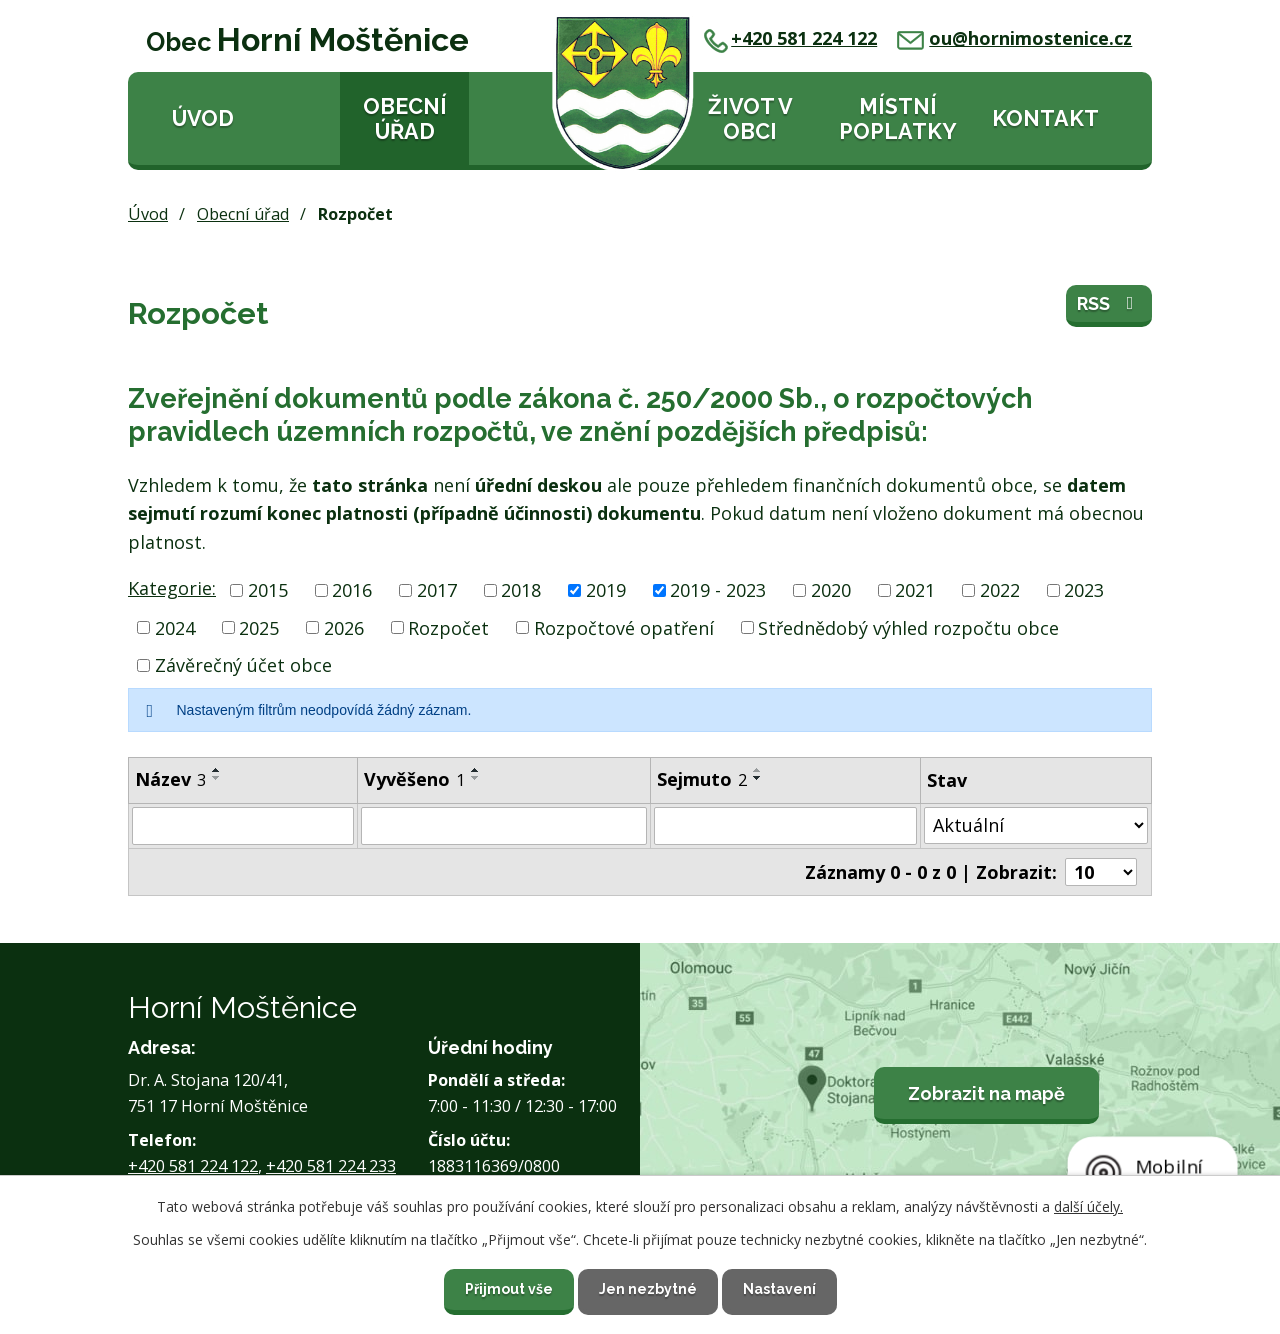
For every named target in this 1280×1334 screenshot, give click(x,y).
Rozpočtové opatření (624, 627)
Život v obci (750, 119)
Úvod (203, 118)
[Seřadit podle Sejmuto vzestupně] (758, 770)
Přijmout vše (509, 1289)
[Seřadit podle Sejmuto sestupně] (758, 778)
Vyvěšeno (414, 779)
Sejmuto (702, 779)
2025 (259, 627)
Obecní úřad (405, 119)
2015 (268, 590)
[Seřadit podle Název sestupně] (217, 778)
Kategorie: (172, 588)
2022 (1000, 590)
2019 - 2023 (718, 590)
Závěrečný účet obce (243, 665)
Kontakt (1045, 118)
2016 (352, 590)
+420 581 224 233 (331, 1166)
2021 (915, 590)
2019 (606, 590)
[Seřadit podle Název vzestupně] (217, 770)
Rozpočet (448, 627)
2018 (521, 590)
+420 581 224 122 (790, 38)
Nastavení (779, 1289)
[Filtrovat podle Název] (243, 826)
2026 (344, 627)
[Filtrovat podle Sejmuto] (785, 826)
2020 (831, 590)
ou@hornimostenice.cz (1014, 38)
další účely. (1088, 1206)
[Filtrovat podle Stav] (1036, 825)
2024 (175, 627)
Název (170, 779)
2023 (1084, 590)
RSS (1109, 303)
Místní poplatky (898, 119)
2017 (437, 590)
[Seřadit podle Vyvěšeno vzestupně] (476, 770)
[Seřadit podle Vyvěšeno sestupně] (476, 778)
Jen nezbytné (648, 1289)
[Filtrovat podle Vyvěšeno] (504, 826)
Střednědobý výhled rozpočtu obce (908, 627)
